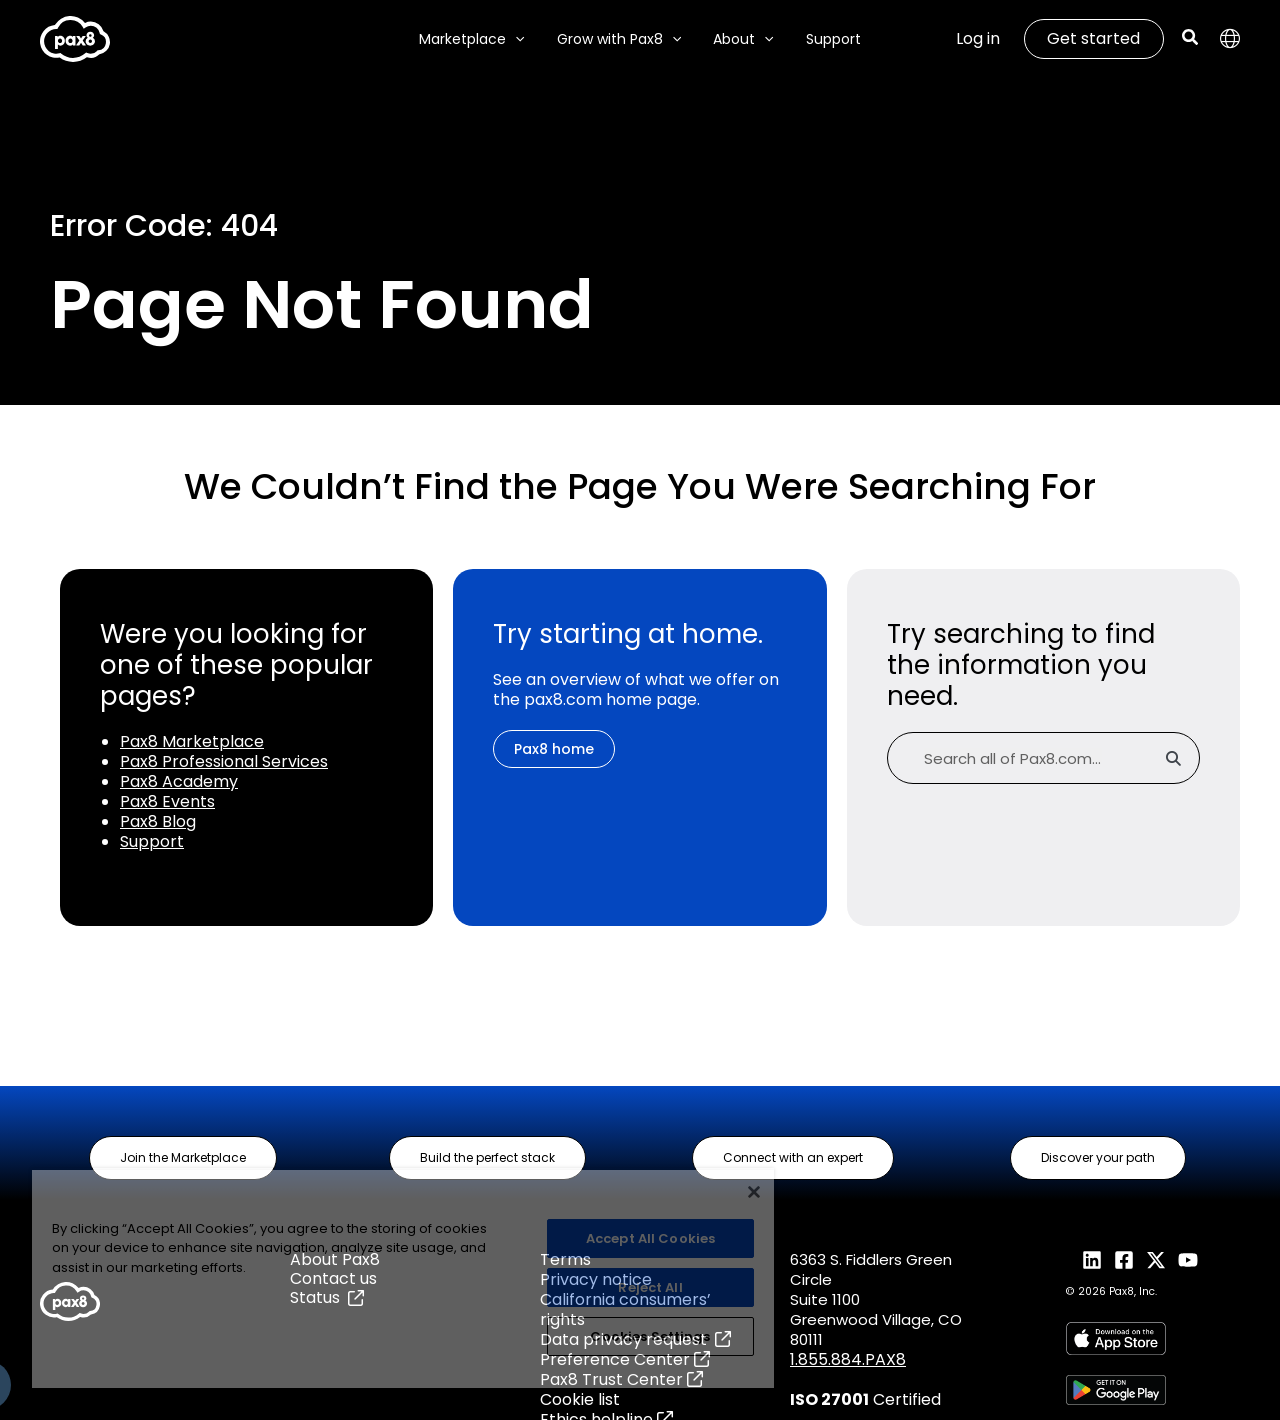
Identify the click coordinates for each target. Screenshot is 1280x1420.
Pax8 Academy (179, 781)
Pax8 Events (167, 801)
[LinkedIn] (1092, 1260)
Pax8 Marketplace (192, 741)
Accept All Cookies (650, 1238)
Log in (978, 38)
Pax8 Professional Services (224, 761)
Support (152, 841)
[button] (1191, 39)
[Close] (754, 1192)
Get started (1093, 38)
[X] (1156, 1260)
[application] (521, 39)
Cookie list (580, 1399)
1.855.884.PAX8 (848, 1359)
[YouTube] (1188, 1260)
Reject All (650, 1287)
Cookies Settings (650, 1336)
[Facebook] (1124, 1260)
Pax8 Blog (158, 821)
